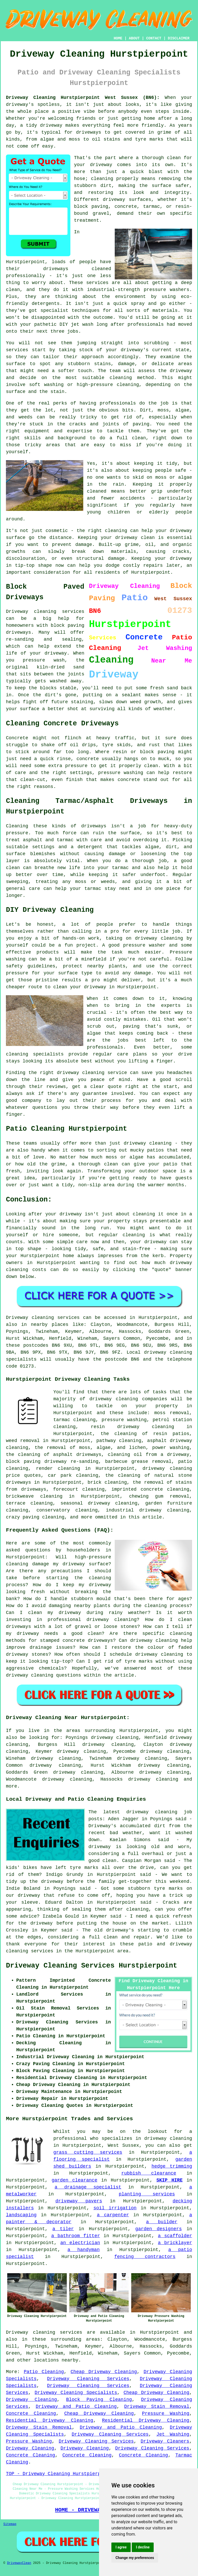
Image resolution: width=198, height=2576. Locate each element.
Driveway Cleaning (31, 2399)
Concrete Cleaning (31, 2413)
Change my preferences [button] (135, 2558)
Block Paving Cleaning (99, 2399)
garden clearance (74, 2180)
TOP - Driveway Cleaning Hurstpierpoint (59, 2473)
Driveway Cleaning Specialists (76, 2392)
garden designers (158, 2228)
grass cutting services (87, 2152)
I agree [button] (121, 2547)
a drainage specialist (88, 2187)
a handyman (84, 2249)
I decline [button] (143, 2547)
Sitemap (9, 2524)
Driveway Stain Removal (156, 2406)
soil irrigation (114, 2208)
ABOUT (134, 38)
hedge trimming (172, 2166)
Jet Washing (172, 2434)
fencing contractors (144, 2256)
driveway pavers (78, 2201)
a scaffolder (175, 2235)
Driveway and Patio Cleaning (76, 2406)
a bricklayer (175, 2242)
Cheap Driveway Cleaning (104, 2371)
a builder (162, 2222)
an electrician (80, 2242)
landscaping (21, 2215)
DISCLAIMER (178, 38)
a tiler (63, 2228)
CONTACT (153, 38)
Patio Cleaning (44, 2371)
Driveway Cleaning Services (88, 2378)
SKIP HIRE (169, 2180)
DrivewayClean (19, 2563)
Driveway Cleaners (165, 2441)
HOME (118, 38)
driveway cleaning (153, 1779)
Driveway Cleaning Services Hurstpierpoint (91, 1966)
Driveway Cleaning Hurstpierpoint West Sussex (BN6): (83, 97)
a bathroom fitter (75, 2235)
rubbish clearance (148, 2173)
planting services (147, 2194)
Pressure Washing (165, 2413)
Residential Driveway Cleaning (49, 2420)
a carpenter (113, 2215)
